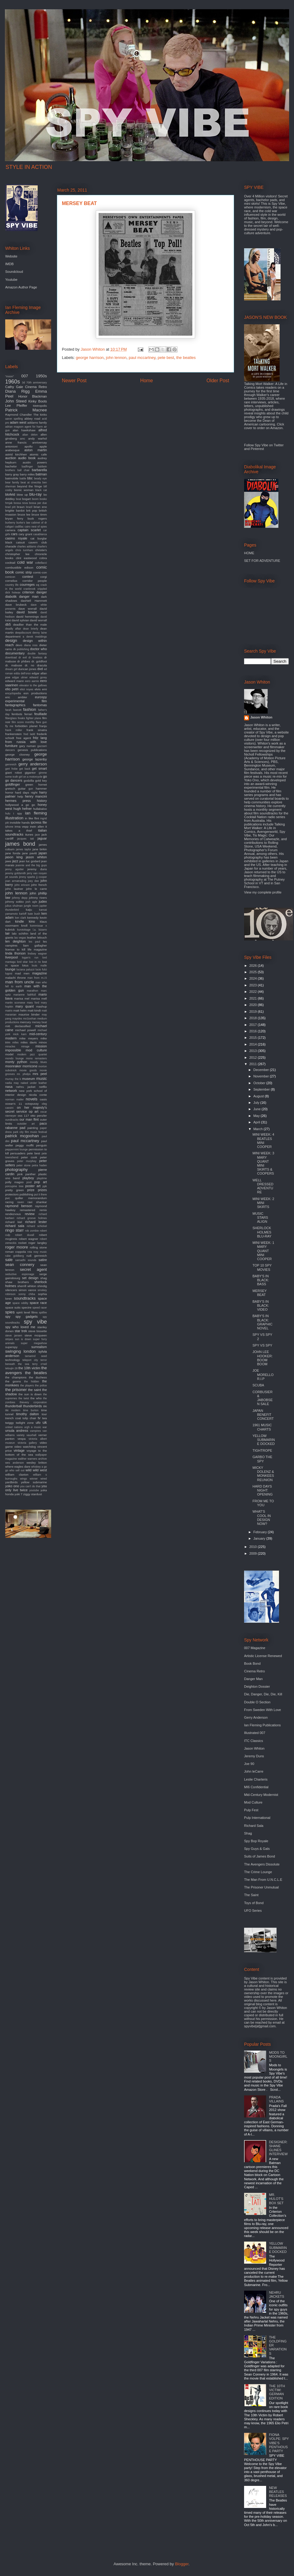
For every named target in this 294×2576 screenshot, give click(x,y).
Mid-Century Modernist (261, 1795)
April (257, 1122)
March (258, 1129)
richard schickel (37, 1226)
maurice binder (29, 1014)
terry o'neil (39, 1364)
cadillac (19, 526)
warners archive (37, 1458)
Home (146, 380)
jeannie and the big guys (31, 865)
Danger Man (253, 1679)
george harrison (90, 357)
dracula (42, 665)
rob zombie (32, 1230)
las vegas (20, 937)
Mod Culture (253, 1802)
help (20, 796)
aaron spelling (14, 418)
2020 (253, 1005)
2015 (253, 1037)
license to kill (15, 949)
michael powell (25, 1030)
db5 (8, 624)
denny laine (39, 632)
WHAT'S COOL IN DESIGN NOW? (261, 1518)
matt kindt (34, 1010)
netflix (43, 1086)
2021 (253, 998)
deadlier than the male (30, 624)
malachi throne (15, 977)
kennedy (33, 917)
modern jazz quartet (32, 1054)
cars (14, 534)
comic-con (40, 572)
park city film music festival (30, 1132)
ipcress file (39, 822)
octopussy (32, 1103)
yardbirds (11, 1482)
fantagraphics (15, 705)
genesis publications (32, 750)
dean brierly (30, 628)
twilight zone (25, 1422)
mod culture (36, 1050)
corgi (43, 576)
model (9, 1054)
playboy (28, 1178)
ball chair (23, 470)
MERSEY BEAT (259, 1293)
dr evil (22, 657)
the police (41, 1385)
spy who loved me (20, 1327)
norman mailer (14, 1099)
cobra (43, 558)
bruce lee (23, 514)
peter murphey (26, 1161)
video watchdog (25, 1446)
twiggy (9, 1422)
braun (20, 507)
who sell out (16, 1470)
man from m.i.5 (37, 977)
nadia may (12, 1082)
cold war (25, 562)
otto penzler (38, 1115)
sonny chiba (26, 1294)
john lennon (116, 357)
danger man (29, 596)
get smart (39, 768)
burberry (10, 522)
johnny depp (19, 897)
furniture (11, 746)
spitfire (43, 1312)
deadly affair (13, 628)
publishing (26, 1194)
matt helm (20, 1010)
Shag (248, 1833)
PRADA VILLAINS (276, 2099)
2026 (253, 965)
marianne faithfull (24, 994)
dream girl (11, 669)
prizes (42, 1190)
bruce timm (39, 514)
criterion (28, 592)
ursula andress (16, 1430)
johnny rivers (38, 897)
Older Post (217, 380)
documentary (15, 653)
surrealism (39, 1347)
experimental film (26, 701)
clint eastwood (26, 558)
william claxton (16, 1474)
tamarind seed (36, 1356)
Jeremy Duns (254, 1756)
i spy (17, 813)
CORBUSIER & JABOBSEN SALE (262, 1398)
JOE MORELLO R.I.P (262, 1374)
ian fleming (36, 813)
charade (10, 546)
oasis (43, 1099)
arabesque (12, 450)
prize (31, 1190)
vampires (35, 1430)
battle (23, 478)
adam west (18, 422)
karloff (23, 913)
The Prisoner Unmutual (261, 1887)
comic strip (23, 572)
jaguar (42, 838)
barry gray (12, 474)
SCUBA (258, 1385)
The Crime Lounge (258, 1872)
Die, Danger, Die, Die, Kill (263, 1694)
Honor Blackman (32, 396)
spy (7, 1316)
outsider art (26, 1123)
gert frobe (11, 768)
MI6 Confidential (256, 1787)
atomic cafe (38, 454)
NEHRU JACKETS (276, 2294)
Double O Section (257, 1702)
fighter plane (33, 718)
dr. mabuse (13, 665)
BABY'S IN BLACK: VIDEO (260, 1305)
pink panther (26, 1174)
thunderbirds (32, 1406)
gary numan (27, 746)
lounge (10, 969)
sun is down (23, 1339)
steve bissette (37, 1331)
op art (33, 1111)
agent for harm (33, 426)
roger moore (16, 1247)
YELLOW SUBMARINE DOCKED (263, 1440)
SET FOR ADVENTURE (262, 560)
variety (20, 1435)
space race (38, 1303)
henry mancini (36, 796)
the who (36, 1398)
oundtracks (11, 1119)
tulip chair (29, 1418)
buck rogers (37, 518)
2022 (253, 991)
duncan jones (27, 669)
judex (43, 901)
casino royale (16, 538)
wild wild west (36, 1470)
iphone (9, 826)
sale (9, 1259)
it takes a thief (26, 828)
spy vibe (35, 1322)
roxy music (40, 1251)
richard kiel (13, 1222)
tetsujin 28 (11, 1368)
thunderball (13, 1406)
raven (20, 1202)
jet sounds (11, 876)
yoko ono (12, 1486)
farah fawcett (13, 709)
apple (43, 446)
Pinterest (257, 449)
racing (9, 1202)
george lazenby (34, 759)
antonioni (11, 446)
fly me (9, 726)
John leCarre (253, 1771)
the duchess (38, 1377)
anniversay (39, 442)
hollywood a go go (20, 804)
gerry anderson (32, 764)
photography (16, 1169)
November (261, 1076)
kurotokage (24, 929)
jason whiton (36, 857)
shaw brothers (17, 1282)
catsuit (20, 542)
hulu (7, 813)
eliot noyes (26, 689)
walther (22, 1458)
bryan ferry (14, 518)
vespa (21, 1438)
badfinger (27, 466)
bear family (12, 482)
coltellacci (41, 562)
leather (31, 937)
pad (22, 1128)
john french (39, 884)
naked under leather (34, 1082)
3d (23, 382)
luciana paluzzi (26, 969)
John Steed (15, 401)
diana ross (31, 645)
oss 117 (23, 1115)
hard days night (26, 792)
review (30, 1214)
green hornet (36, 784)
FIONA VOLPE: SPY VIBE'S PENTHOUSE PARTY (279, 2443)
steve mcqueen (35, 1335)
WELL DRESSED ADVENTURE (262, 1186)
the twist (23, 1398)
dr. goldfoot (39, 661)
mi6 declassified (18, 1026)
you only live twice (26, 1488)
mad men (22, 973)
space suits (13, 1307)
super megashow (34, 1343)
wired (43, 1478)
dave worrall (27, 608)
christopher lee (17, 554)
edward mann (14, 681)
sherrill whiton (26, 1286)
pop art (40, 1182)
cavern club (37, 542)
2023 (253, 985)
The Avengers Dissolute (262, 1864)
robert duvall (24, 1235)
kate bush (34, 913)
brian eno (40, 507)
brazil (29, 507)
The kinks (40, 414)
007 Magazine (254, 1648)
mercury (25, 1022)
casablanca (40, 534)
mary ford (33, 1002)
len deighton (15, 941)
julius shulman (14, 905)
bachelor (11, 466)
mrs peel (40, 1074)
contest (27, 576)
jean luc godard (29, 861)
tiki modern (12, 1410)
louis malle (39, 965)
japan (43, 853)
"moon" (9, 376)
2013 (253, 1051)
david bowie (27, 612)
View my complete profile (262, 892)
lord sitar (22, 961)
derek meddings (36, 636)
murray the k (13, 1078)
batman (41, 474)
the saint (34, 1390)
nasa (9, 1086)
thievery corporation (33, 1402)
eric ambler (16, 697)
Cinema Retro (36, 387)
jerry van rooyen (37, 873)
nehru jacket (26, 1086)
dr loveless (35, 657)
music (41, 1078)
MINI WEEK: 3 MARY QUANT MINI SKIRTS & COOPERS (263, 1163)
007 (24, 376)
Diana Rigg (17, 391)
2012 (253, 1057)
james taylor (23, 849)
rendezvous (13, 1214)
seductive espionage (19, 1274)
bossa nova (21, 503)
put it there (40, 1194)
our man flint (29, 1119)
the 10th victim (29, 1368)
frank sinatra (37, 730)
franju (43, 726)
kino (32, 921)
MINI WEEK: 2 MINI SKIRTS (263, 1203)
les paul (34, 941)
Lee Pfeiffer (16, 405)
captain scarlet (29, 530)
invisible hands (20, 822)
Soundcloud (14, 271)
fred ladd (29, 734)
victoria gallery (27, 1442)
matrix (9, 1010)
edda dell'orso (22, 673)
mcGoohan (29, 1018)
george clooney (17, 754)
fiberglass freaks (15, 718)
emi (44, 689)
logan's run (30, 957)
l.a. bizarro (40, 929)
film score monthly (23, 722)
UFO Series (253, 1910)
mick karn (20, 1034)
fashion (29, 709)
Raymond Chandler (18, 414)
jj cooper (41, 876)
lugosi (8, 973)
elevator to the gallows (33, 685)
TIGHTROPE (262, 1450)
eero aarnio (32, 681)
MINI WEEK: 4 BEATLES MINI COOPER (263, 1141)
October (259, 1083)
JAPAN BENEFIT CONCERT (262, 1414)
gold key (41, 780)
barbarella (39, 470)
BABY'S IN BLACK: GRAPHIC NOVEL (262, 1322)
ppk (45, 1186)
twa (44, 1418)
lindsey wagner (37, 953)
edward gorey (38, 677)
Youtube (11, 279)
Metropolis (40, 405)
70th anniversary (36, 382)
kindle (19, 921)
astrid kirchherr (16, 454)
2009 (253, 1553)
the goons (13, 1381)
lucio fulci (41, 969)
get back (24, 768)
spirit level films (27, 1312)
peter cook (29, 1157)
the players (27, 1385)
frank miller (13, 730)
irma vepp (21, 826)
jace (37, 834)
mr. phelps (24, 1074)
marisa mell (39, 998)
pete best (166, 357)
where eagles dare (17, 1466)
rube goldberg (14, 1255)
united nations (14, 1427)
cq (37, 584)
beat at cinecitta (31, 482)
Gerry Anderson (256, 1717)
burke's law (23, 522)
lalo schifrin (20, 933)
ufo (38, 1422)
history (42, 800)
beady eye (40, 478)
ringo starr (14, 1230)
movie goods (28, 1070)
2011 (253, 1064)
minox (43, 1042)
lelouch (42, 937)
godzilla (29, 780)
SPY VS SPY (262, 1345)
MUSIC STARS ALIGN (260, 1217)
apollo (28, 446)
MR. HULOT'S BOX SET (276, 2198)
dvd (40, 669)
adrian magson (14, 426)
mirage (25, 1046)
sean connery (19, 1264)
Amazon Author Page (21, 287)
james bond (20, 844)
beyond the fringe (29, 486)
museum (28, 1078)
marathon (32, 990)
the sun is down (29, 1394)
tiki (45, 1406)
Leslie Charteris (255, 1779)
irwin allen (37, 826)
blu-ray (35, 494)
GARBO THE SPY (262, 1459)
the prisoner (16, 1389)
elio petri (11, 689)
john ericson (22, 884)
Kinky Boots (37, 401)
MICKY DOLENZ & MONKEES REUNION (263, 1474)
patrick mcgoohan (22, 1136)
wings (23, 1478)
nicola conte (38, 1094)
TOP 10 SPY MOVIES (261, 1267)
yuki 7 (18, 1494)
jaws (8, 861)
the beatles (186, 357)
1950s (41, 376)
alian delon (30, 434)
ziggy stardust (32, 1494)
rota (29, 1251)
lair (7, 933)
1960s (12, 382)
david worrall (38, 620)
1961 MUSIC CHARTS (262, 1427)
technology (12, 1360)
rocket (22, 1242)
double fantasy (37, 653)
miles (15, 1042)
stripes (9, 1339)
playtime (42, 1178)
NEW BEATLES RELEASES (278, 2492)
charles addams (26, 546)
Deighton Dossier (257, 1686)
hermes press (18, 800)
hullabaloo (40, 808)
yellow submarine (34, 1482)
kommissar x (38, 925)
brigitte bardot (14, 510)
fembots (17, 714)
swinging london (20, 1351)
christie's (41, 550)
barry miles (27, 474)
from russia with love (26, 742)
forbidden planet (26, 726)
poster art (32, 1186)
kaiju (29, 909)
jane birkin (39, 849)
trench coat (13, 1418)
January (259, 1538)
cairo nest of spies (35, 526)
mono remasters (36, 1058)
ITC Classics (253, 1741)
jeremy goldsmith (15, 873)
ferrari (28, 714)
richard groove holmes (32, 1218)
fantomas (40, 705)
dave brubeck (16, 604)
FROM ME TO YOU (263, 1503)
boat (18, 499)
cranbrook (30, 588)
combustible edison (19, 567)
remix (43, 1210)
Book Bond (252, 1663)
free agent (23, 738)
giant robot (13, 772)
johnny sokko (14, 901)
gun (30, 788)
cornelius (11, 580)
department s (14, 636)
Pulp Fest (251, 1810)
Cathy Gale (14, 387)
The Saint (251, 1895)
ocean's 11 (13, 1103)
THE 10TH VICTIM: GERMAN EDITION (277, 2392)
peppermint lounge (16, 1149)
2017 (253, 1025)
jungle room (31, 905)
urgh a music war (35, 1427)
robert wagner (28, 1238)
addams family (37, 422)
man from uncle (19, 982)
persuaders (17, 1153)
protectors (12, 1194)
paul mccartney (142, 357)
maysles (17, 1018)
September (262, 1089)
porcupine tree (14, 1186)
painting (32, 1128)
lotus (25, 965)
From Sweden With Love (262, 1710)
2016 (253, 1031)
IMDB (9, 264)
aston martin (35, 450)
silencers (11, 1290)
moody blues (38, 1062)
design (11, 640)
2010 (253, 1547)
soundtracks (25, 1298)
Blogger (181, 2564)
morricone (29, 1066)
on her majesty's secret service (26, 1109)
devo (19, 645)
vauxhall (31, 1435)
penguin (41, 1145)
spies (10, 1312)
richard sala (14, 1226)
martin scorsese (15, 1002)
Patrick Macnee (26, 410)
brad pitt (10, 507)
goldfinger (12, 784)
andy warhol (37, 438)
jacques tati (25, 838)
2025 (253, 972)
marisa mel (21, 998)
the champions (15, 1377)
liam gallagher (35, 945)
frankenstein (13, 734)
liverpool (11, 957)
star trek (21, 1331)
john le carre (36, 888)
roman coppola (15, 1251)
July (256, 1102)
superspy (11, 1347)
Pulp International (257, 1818)
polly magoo (14, 1182)
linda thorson (15, 953)
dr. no (29, 665)
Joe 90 (249, 1764)
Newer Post (74, 380)
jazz (15, 861)
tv (39, 1418)
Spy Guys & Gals (257, 1848)
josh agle (31, 901)
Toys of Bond (254, 1903)
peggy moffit (25, 1145)
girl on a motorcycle (30, 776)
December (261, 1070)
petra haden (39, 1165)
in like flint (32, 818)
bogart (26, 499)
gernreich (11, 764)
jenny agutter (14, 869)
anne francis (16, 442)
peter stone (24, 1165)
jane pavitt (29, 853)
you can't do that (30, 1486)
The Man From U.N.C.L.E (263, 1879)
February (260, 1532)
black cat (41, 490)
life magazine (37, 949)
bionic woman (24, 490)
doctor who (38, 649)
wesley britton (36, 1462)
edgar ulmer (20, 677)
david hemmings (27, 616)
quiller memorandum (31, 1198)
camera (10, 530)
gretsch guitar (15, 788)
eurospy (41, 697)
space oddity (20, 1303)
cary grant (25, 534)
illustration (14, 818)
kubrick (10, 929)
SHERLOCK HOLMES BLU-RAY (261, 1232)
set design (30, 1278)
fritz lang (40, 738)
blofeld (10, 494)
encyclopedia (13, 693)
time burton (30, 1410)
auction (10, 458)
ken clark (20, 917)
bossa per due (38, 503)
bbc (30, 478)
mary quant (24, 1006)
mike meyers (28, 1038)
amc (22, 438)
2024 (253, 978)
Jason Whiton (261, 717)
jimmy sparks (27, 876)
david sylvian (20, 620)
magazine (39, 973)
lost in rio (35, 961)
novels (31, 1099)
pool (29, 1182)
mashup (41, 1006)
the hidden (31, 1381)
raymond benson (18, 1206)
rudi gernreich (36, 1255)
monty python (16, 1062)
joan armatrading (15, 880)
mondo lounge (14, 1058)
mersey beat (39, 1022)
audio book (27, 458)
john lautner (14, 888)
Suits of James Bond (259, 1856)
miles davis (29, 1042)
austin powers (35, 462)
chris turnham (24, 550)
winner (34, 1478)
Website (11, 256)
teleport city (30, 1360)
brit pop (31, 510)
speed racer (39, 1307)
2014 (253, 1044)
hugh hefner (22, 808)
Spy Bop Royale (256, 1841)
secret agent (33, 1269)
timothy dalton (27, 1414)
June (257, 1109)
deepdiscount (23, 632)
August (259, 1096)
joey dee (33, 880)
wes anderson (14, 1462)
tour (44, 1414)
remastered (27, 1210)
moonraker (13, 1066)
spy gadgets (26, 1316)
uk (45, 1422)
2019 (253, 1011)
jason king (14, 857)
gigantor (30, 772)
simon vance (27, 1290)
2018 (253, 1018)
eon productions (35, 693)
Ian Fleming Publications (262, 1725)
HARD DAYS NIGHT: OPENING (262, 1490)
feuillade (40, 714)
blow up (22, 494)
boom (35, 499)
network (11, 1090)
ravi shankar (37, 1202)
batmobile (11, 478)
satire (43, 1260)
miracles (10, 1046)
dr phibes (23, 661)
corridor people (34, 580)
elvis (38, 689)
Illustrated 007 (254, 1733)
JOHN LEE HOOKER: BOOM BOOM (262, 1358)
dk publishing (21, 649)
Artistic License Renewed (263, 1656)
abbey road (32, 418)
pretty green (14, 1190)
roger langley (37, 1242)
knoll (24, 925)
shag (43, 1278)
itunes (29, 834)
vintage (19, 1450)
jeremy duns (37, 869)
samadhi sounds (25, 1260)
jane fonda (12, 853)
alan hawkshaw (24, 430)
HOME (249, 553)
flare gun (41, 722)
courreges (27, 584)
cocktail (10, 562)
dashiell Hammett (34, 600)
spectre (26, 1307)
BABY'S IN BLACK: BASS (260, 1280)
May (257, 1116)
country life (12, 584)
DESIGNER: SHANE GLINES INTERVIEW (278, 2148)
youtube (34, 1490)
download (11, 657)
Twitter (279, 445)
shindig (42, 1286)
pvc (7, 1198)
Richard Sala (253, 1825)
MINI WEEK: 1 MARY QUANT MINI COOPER (263, 1251)
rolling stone (38, 1247)
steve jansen (13, 1335)
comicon (10, 576)
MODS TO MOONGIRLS (278, 2056)
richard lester (36, 1222)
